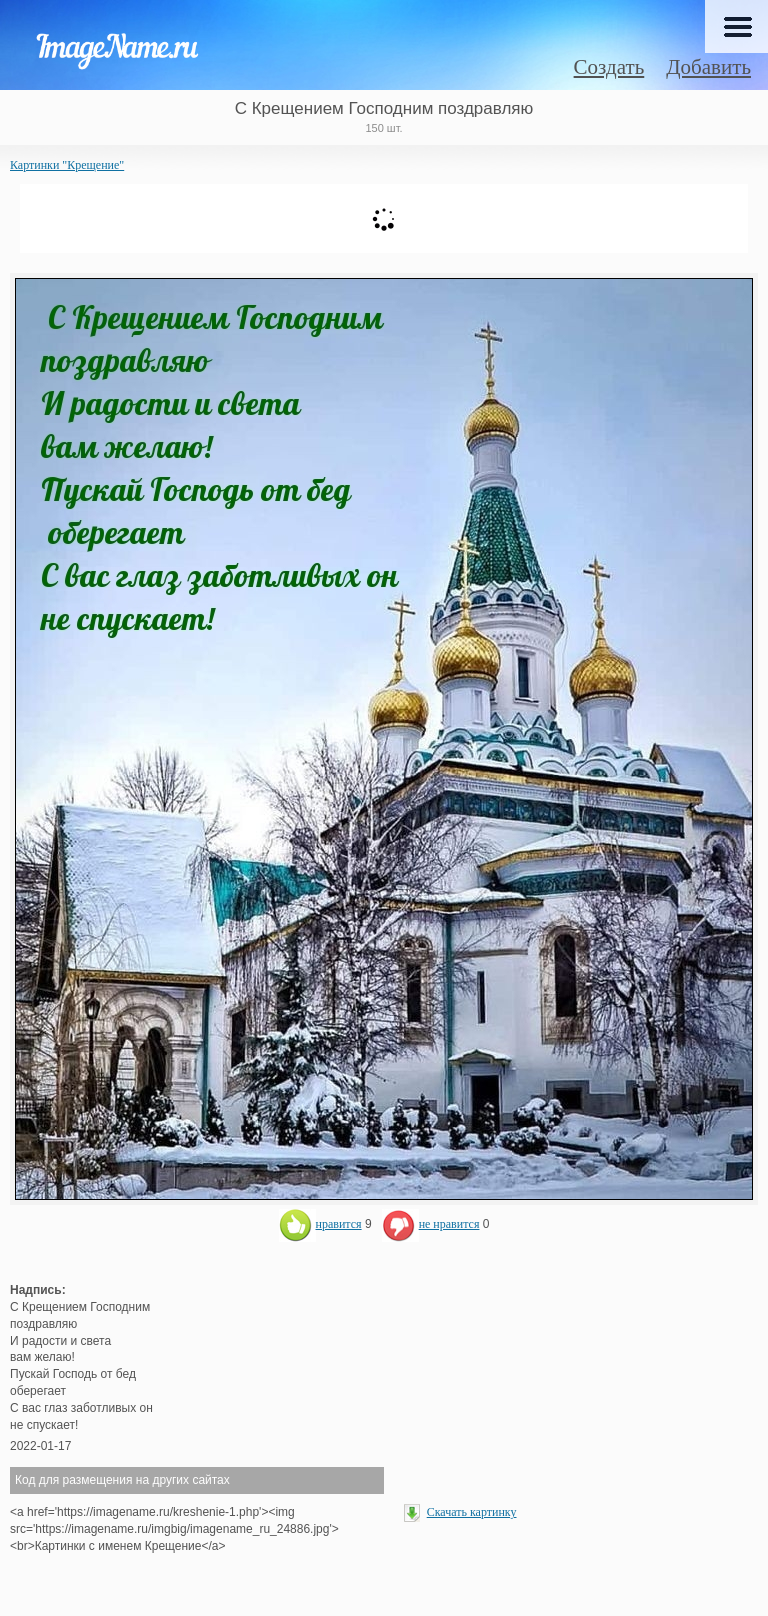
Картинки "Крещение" (67, 165)
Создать (609, 67)
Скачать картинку (472, 1512)
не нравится (431, 1224)
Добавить (708, 67)
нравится (320, 1224)
